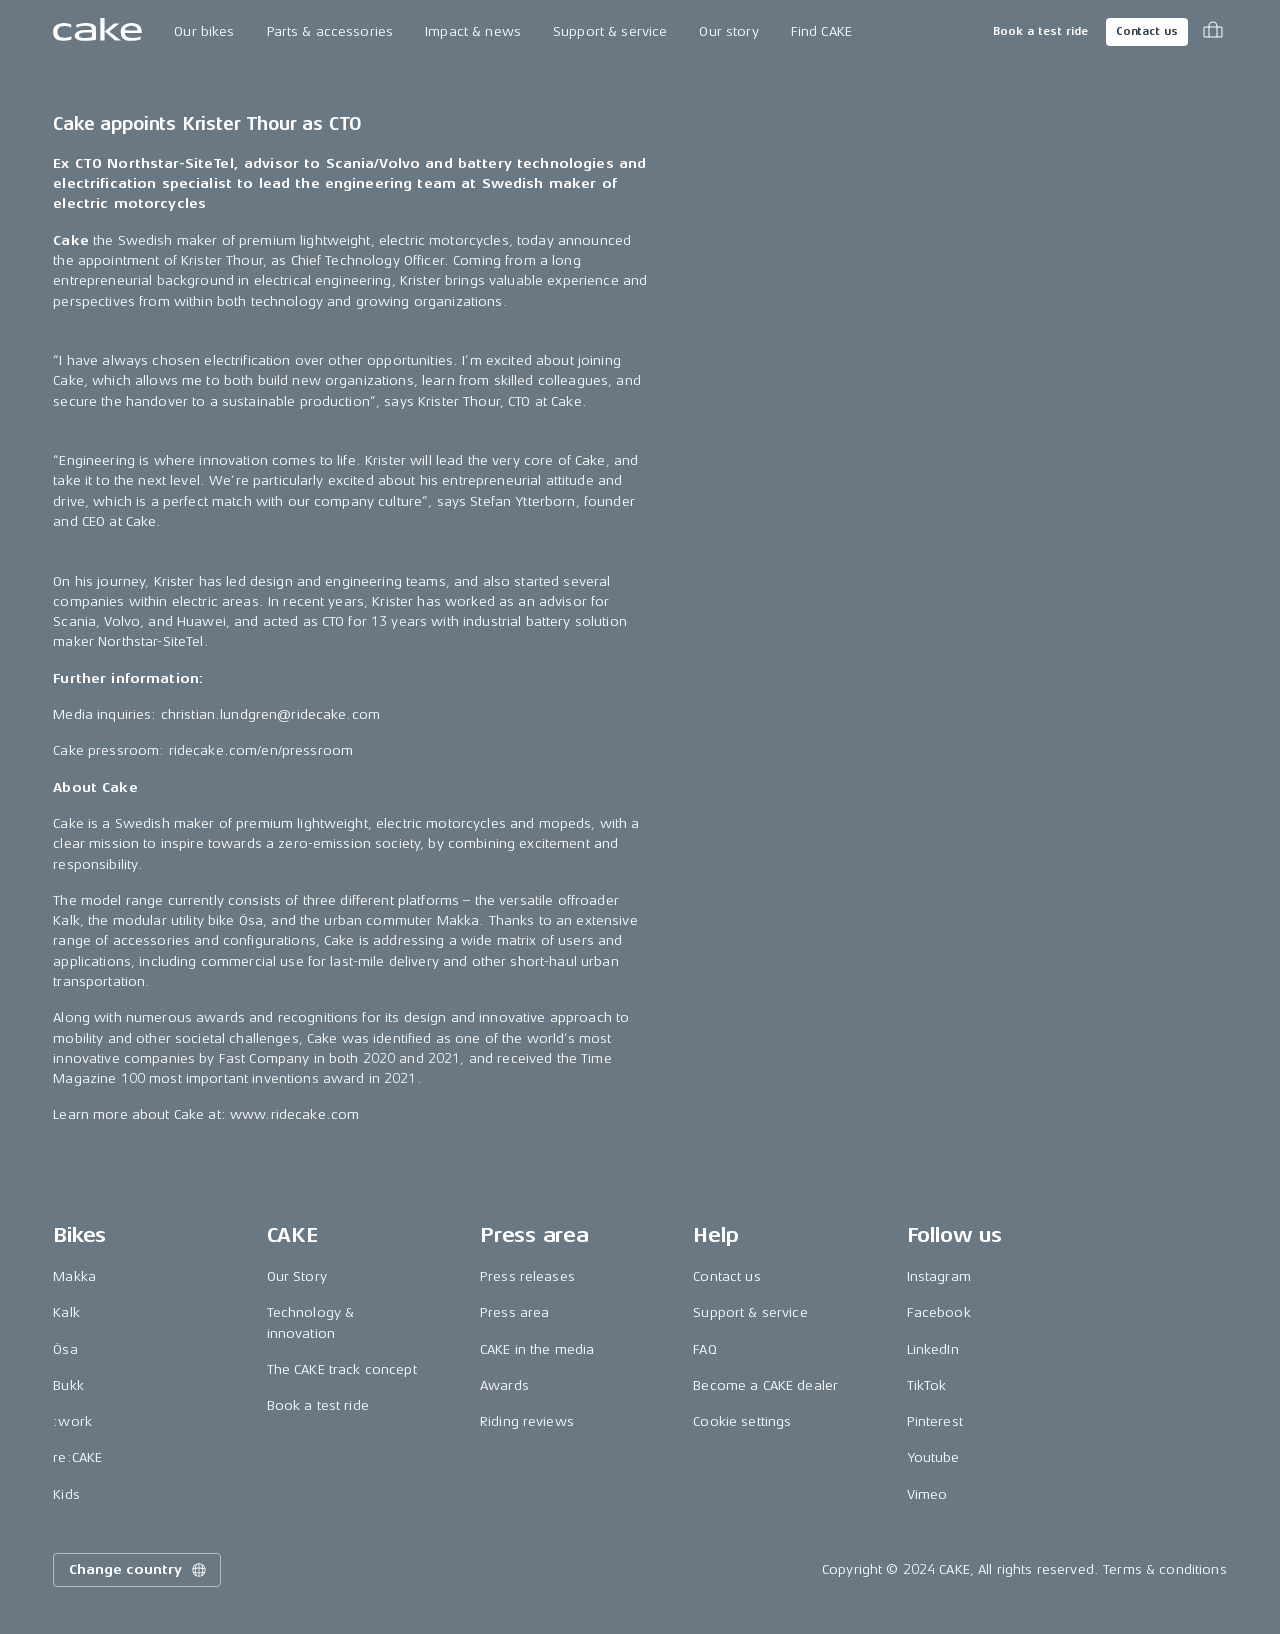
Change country (139, 1570)
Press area (514, 1312)
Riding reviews (527, 1421)
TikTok (927, 1385)
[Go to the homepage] (97, 32)
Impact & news (473, 31)
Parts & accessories (330, 31)
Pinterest (935, 1421)
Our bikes (204, 31)
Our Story (297, 1276)
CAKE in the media (537, 1349)
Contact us (1147, 31)
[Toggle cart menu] (1213, 32)
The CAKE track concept (342, 1369)
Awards (504, 1385)
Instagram (939, 1276)
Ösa (65, 1349)
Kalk (66, 1312)
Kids (66, 1494)
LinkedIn (933, 1349)
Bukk (68, 1385)
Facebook (939, 1312)
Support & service (610, 31)
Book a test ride (1040, 31)
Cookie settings (742, 1421)
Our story (728, 31)
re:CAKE (77, 1457)
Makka (74, 1276)
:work (72, 1421)
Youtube (933, 1457)
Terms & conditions (1165, 1569)
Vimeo (927, 1494)
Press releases (527, 1276)
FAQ (704, 1349)
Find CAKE (821, 31)
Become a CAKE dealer (765, 1385)
